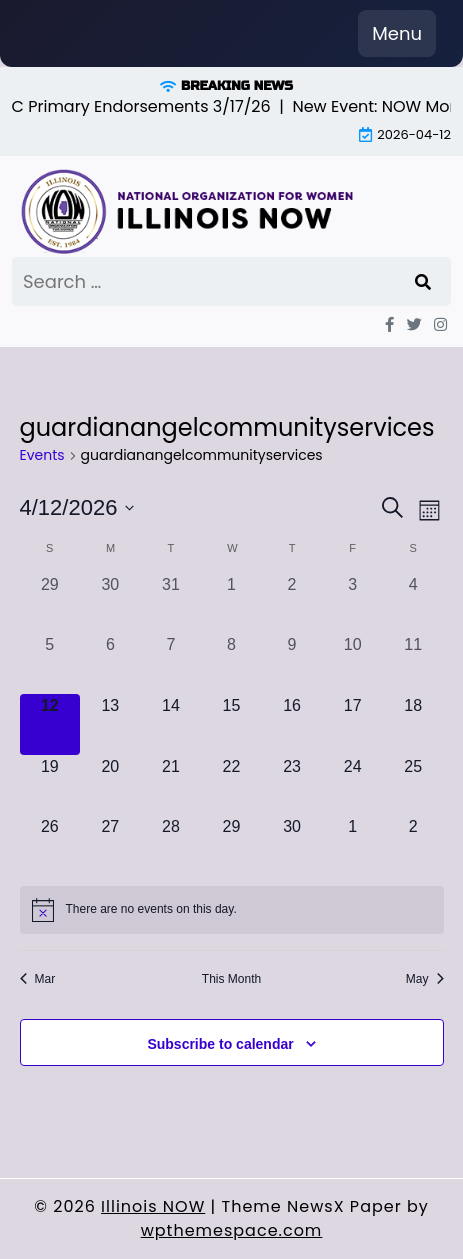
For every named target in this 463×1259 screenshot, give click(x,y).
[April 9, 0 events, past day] (292, 663)
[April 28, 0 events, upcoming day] (171, 845)
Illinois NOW (153, 1206)
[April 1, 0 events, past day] (231, 603)
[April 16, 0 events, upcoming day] (292, 724)
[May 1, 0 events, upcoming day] (352, 845)
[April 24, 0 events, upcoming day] (352, 785)
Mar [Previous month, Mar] (38, 979)
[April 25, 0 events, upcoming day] (413, 785)
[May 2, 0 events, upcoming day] (413, 845)
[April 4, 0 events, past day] (413, 603)
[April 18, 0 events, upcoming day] (413, 724)
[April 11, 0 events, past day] (413, 663)
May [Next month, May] (425, 979)
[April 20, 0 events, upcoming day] (110, 785)
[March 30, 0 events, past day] (110, 603)
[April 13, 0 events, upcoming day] (110, 724)
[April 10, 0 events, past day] (352, 663)
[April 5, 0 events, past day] (50, 663)
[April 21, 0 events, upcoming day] (171, 785)
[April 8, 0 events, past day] (231, 663)
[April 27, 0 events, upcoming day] (110, 845)
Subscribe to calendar (220, 1044)
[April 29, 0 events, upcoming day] (231, 845)
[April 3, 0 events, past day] (352, 603)
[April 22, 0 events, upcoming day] (231, 785)
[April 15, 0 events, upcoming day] (231, 724)
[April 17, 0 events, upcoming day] (352, 724)
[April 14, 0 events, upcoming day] (171, 724)
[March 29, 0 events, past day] (50, 603)
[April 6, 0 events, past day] (110, 663)
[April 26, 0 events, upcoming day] (50, 845)
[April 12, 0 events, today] (50, 724)
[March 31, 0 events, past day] (171, 603)
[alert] (232, 910)
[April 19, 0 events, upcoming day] (50, 785)
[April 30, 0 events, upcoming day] (292, 845)
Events (42, 455)
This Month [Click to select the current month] (231, 979)
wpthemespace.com (232, 1230)
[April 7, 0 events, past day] (171, 663)
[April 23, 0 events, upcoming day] (292, 785)
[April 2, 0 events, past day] (292, 603)
